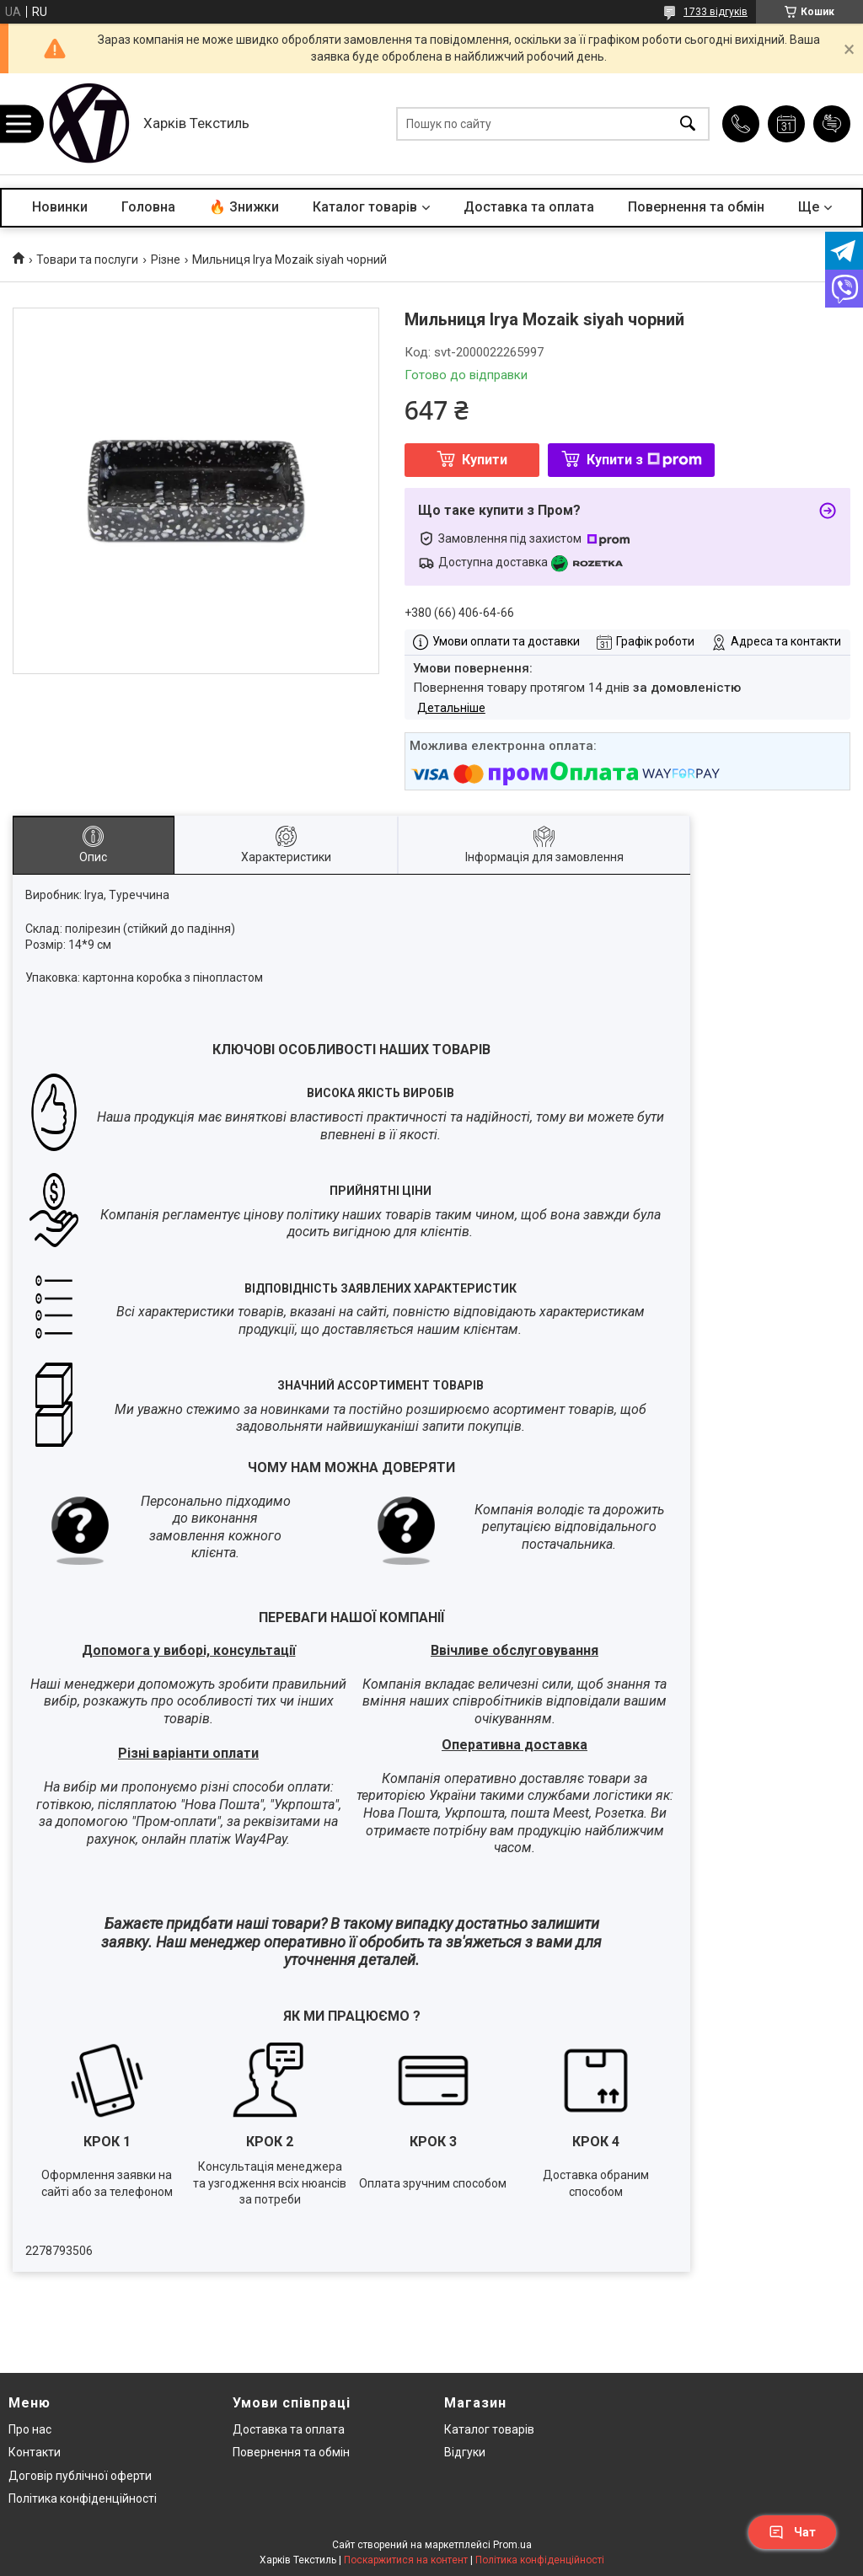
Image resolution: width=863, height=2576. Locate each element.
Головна (148, 207)
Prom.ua (512, 2545)
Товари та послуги (87, 259)
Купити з (644, 460)
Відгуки (464, 2452)
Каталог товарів (365, 207)
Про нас (29, 2429)
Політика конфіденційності (82, 2498)
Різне (165, 259)
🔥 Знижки (244, 207)
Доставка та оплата (529, 207)
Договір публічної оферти (80, 2475)
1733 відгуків (715, 12)
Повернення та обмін (696, 207)
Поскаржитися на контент (406, 2560)
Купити (484, 460)
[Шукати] (687, 124)
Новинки (60, 207)
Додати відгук (831, 123)
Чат (792, 2532)
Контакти (34, 2452)
